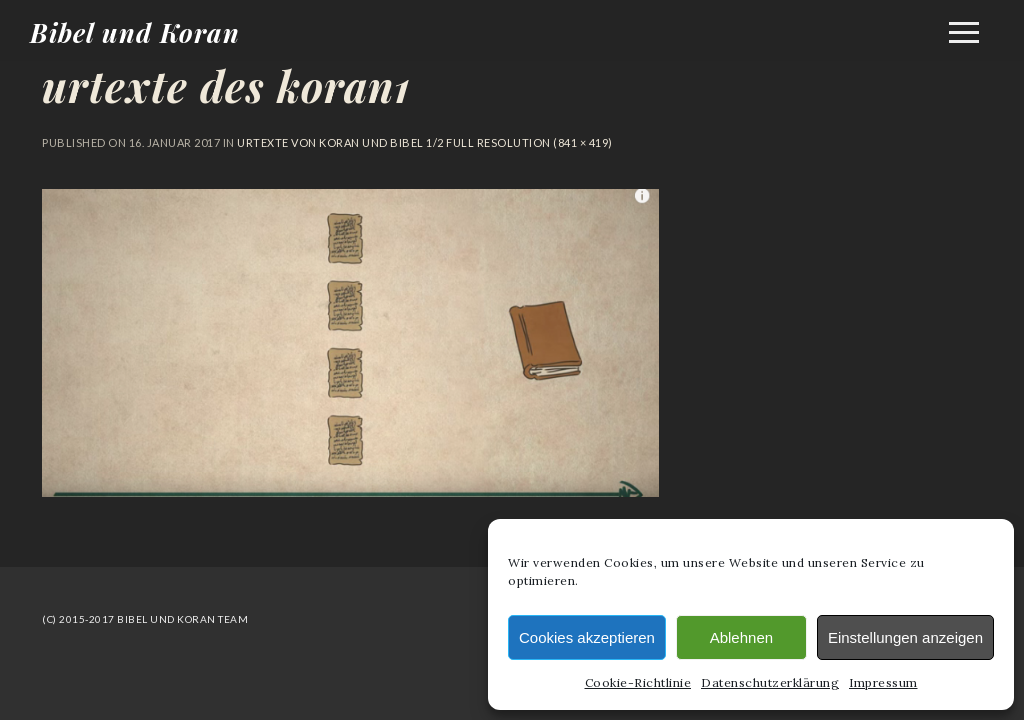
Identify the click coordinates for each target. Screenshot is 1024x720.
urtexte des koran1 (226, 86)
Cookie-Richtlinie (638, 682)
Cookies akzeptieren (587, 637)
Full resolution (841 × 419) (528, 142)
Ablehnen (741, 637)
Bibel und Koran (135, 32)
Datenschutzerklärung (770, 682)
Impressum (883, 682)
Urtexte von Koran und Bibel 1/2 (340, 142)
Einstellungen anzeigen (905, 637)
